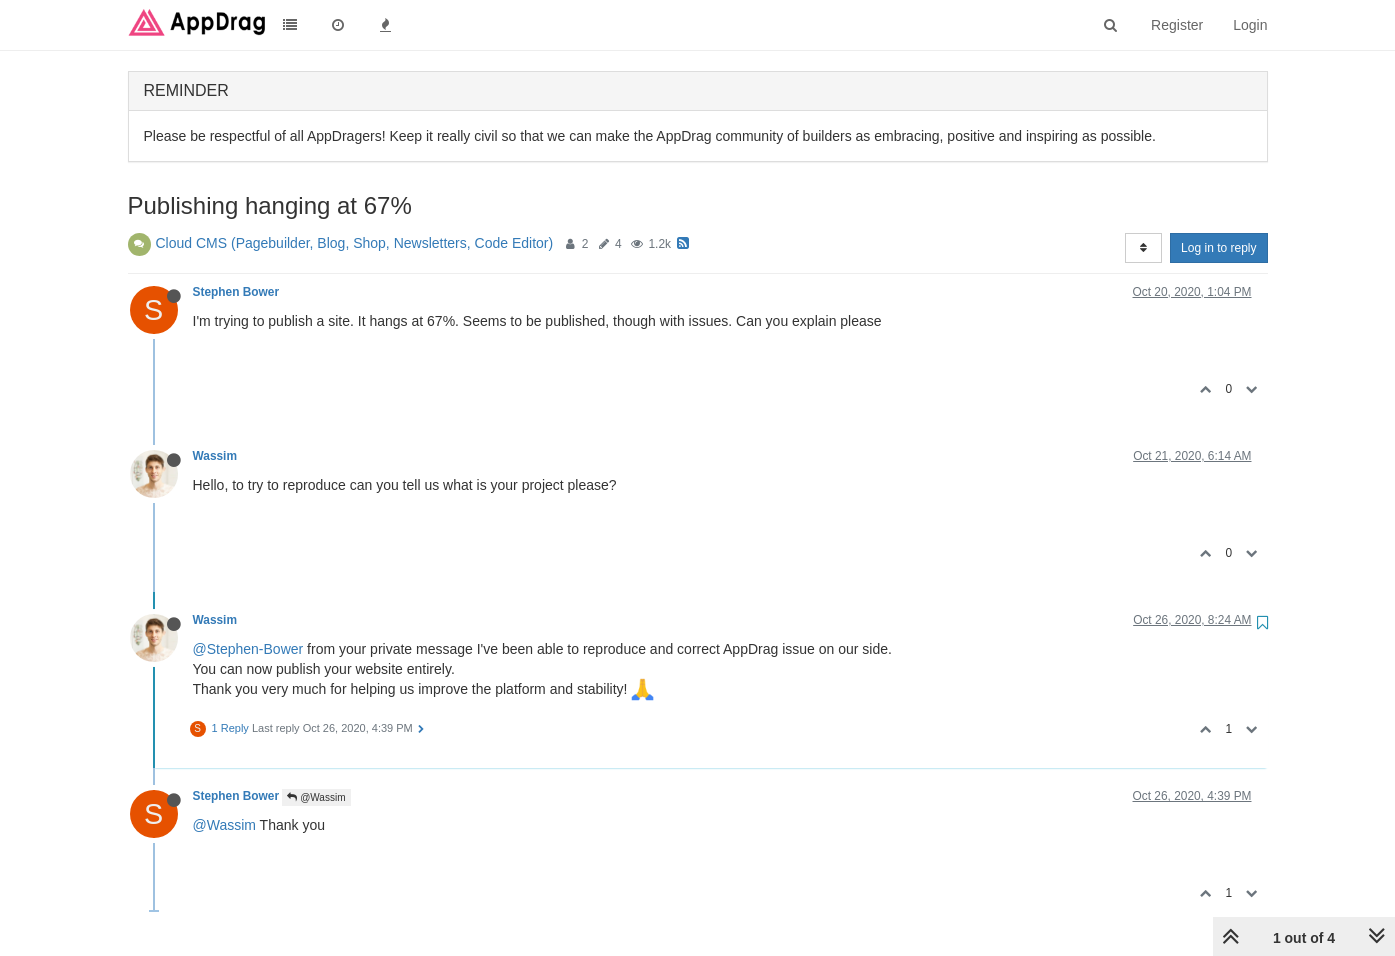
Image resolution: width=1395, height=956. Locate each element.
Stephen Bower (236, 292)
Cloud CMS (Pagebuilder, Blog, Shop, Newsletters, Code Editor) (355, 243)
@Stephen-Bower (248, 649)
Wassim (215, 456)
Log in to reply (1218, 248)
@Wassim (316, 797)
